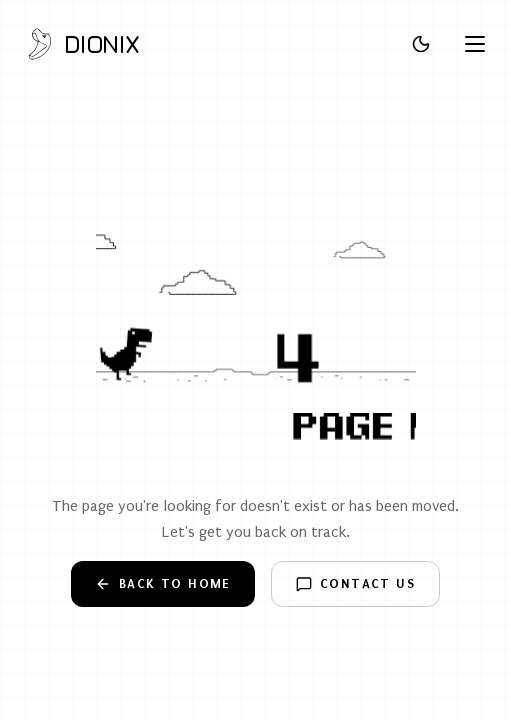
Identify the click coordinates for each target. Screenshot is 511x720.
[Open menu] (475, 44)
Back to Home (163, 584)
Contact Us (355, 584)
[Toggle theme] (421, 44)
